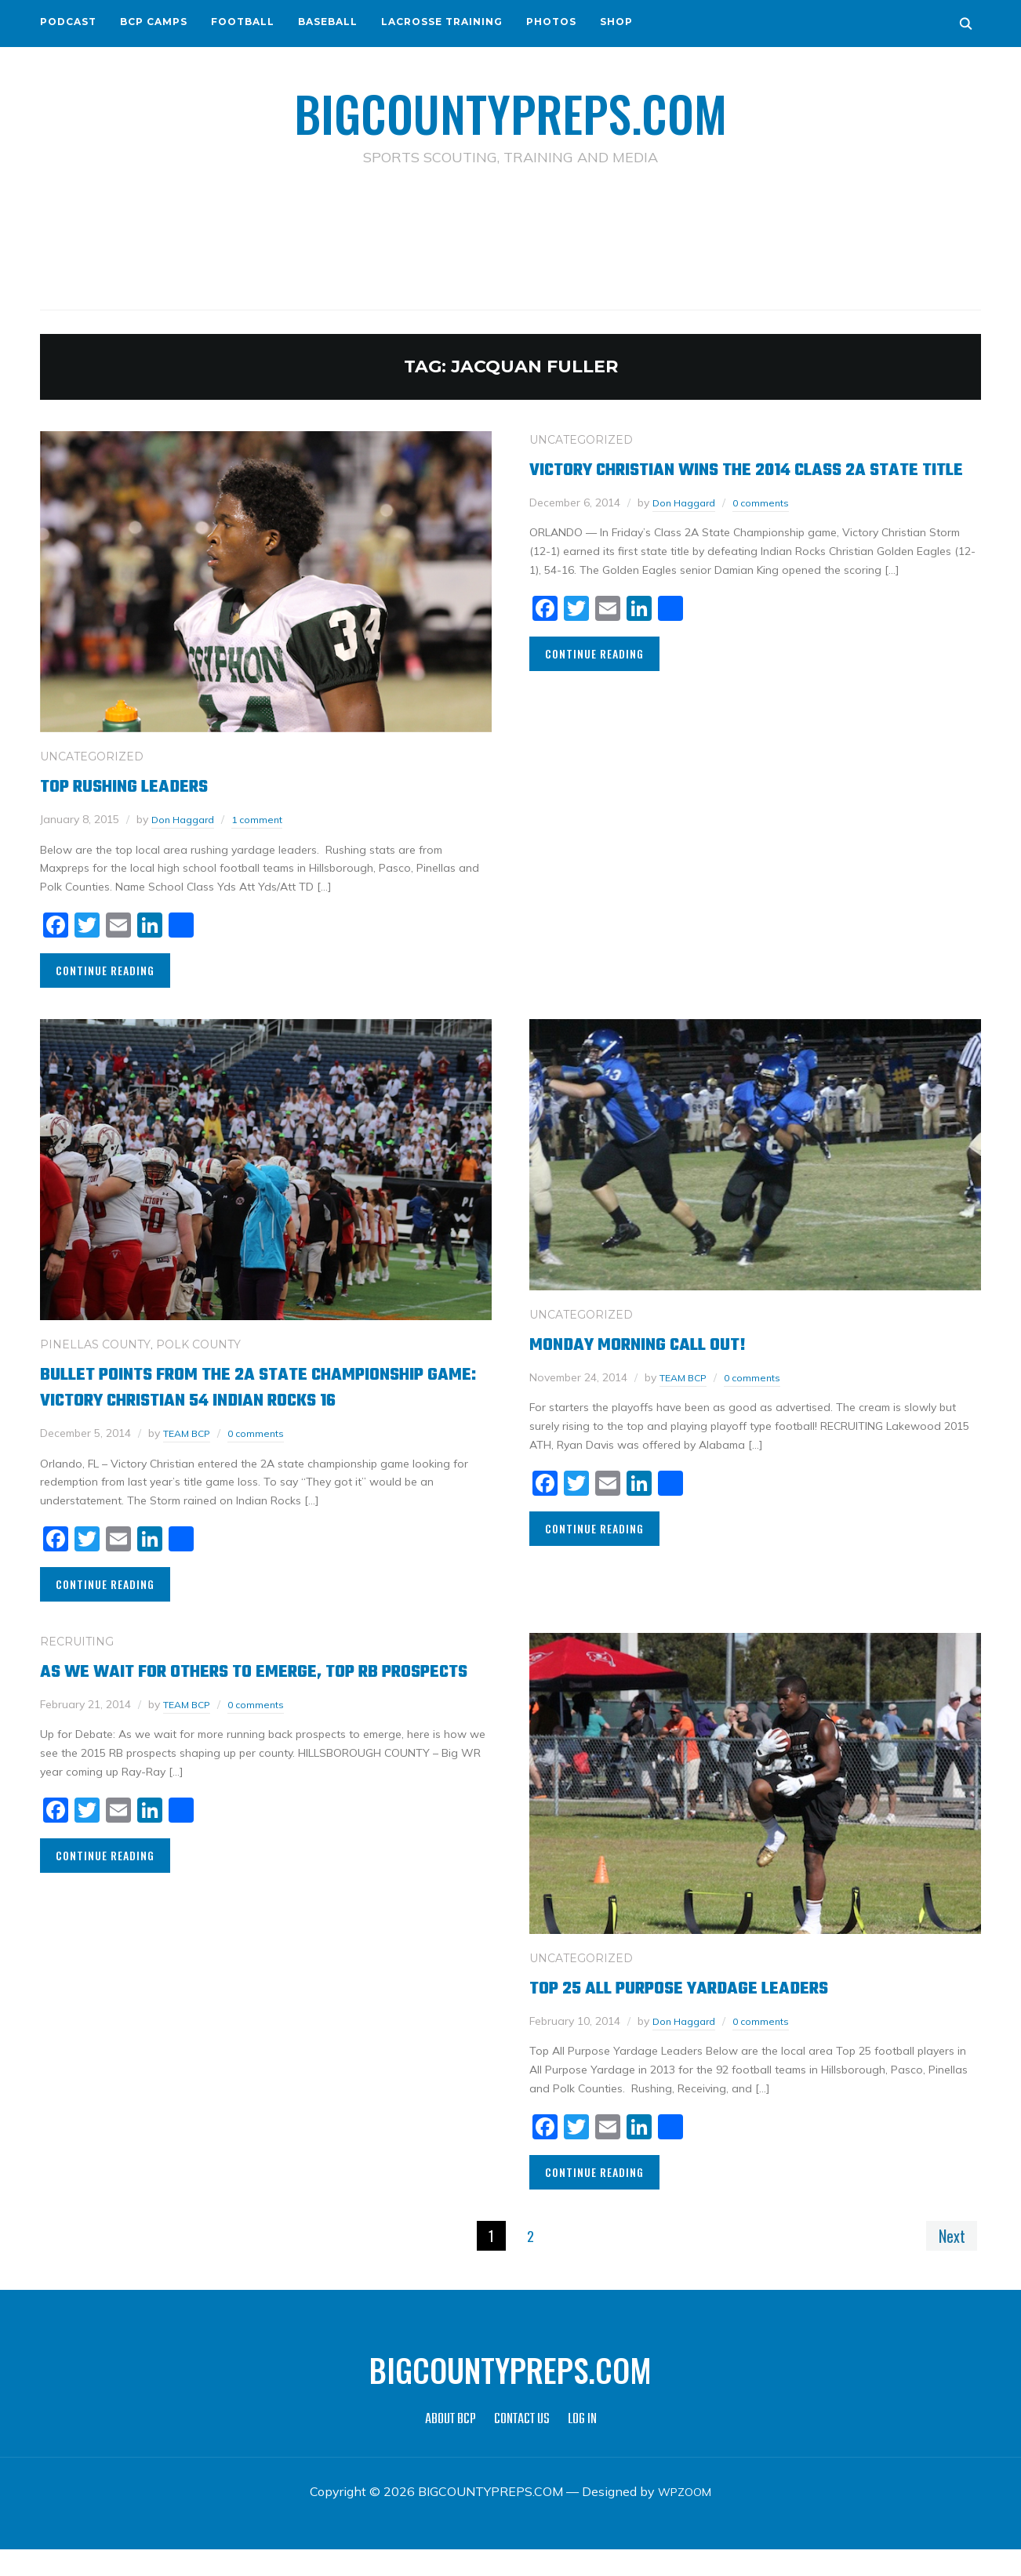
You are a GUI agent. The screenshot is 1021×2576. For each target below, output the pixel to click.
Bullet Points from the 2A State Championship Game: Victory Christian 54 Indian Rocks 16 (242, 1399)
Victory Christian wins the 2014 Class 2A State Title (732, 481)
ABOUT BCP (450, 2446)
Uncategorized (92, 756)
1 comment (268, 818)
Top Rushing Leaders (140, 785)
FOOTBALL (242, 21)
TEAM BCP (190, 1458)
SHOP (616, 21)
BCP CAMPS (153, 21)
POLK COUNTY (198, 1344)
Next (948, 2261)
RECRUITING (77, 1667)
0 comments (771, 528)
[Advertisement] (510, 236)
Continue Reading (105, 969)
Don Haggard (187, 818)
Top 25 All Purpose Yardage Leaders (707, 2013)
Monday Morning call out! (658, 1343)
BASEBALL (328, 21)
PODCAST (68, 21)
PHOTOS (551, 21)
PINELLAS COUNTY (95, 1344)
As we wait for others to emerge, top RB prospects (240, 1709)
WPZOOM (685, 2518)
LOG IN (582, 2446)
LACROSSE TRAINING (442, 21)
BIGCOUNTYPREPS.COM (511, 110)
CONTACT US (522, 2446)
